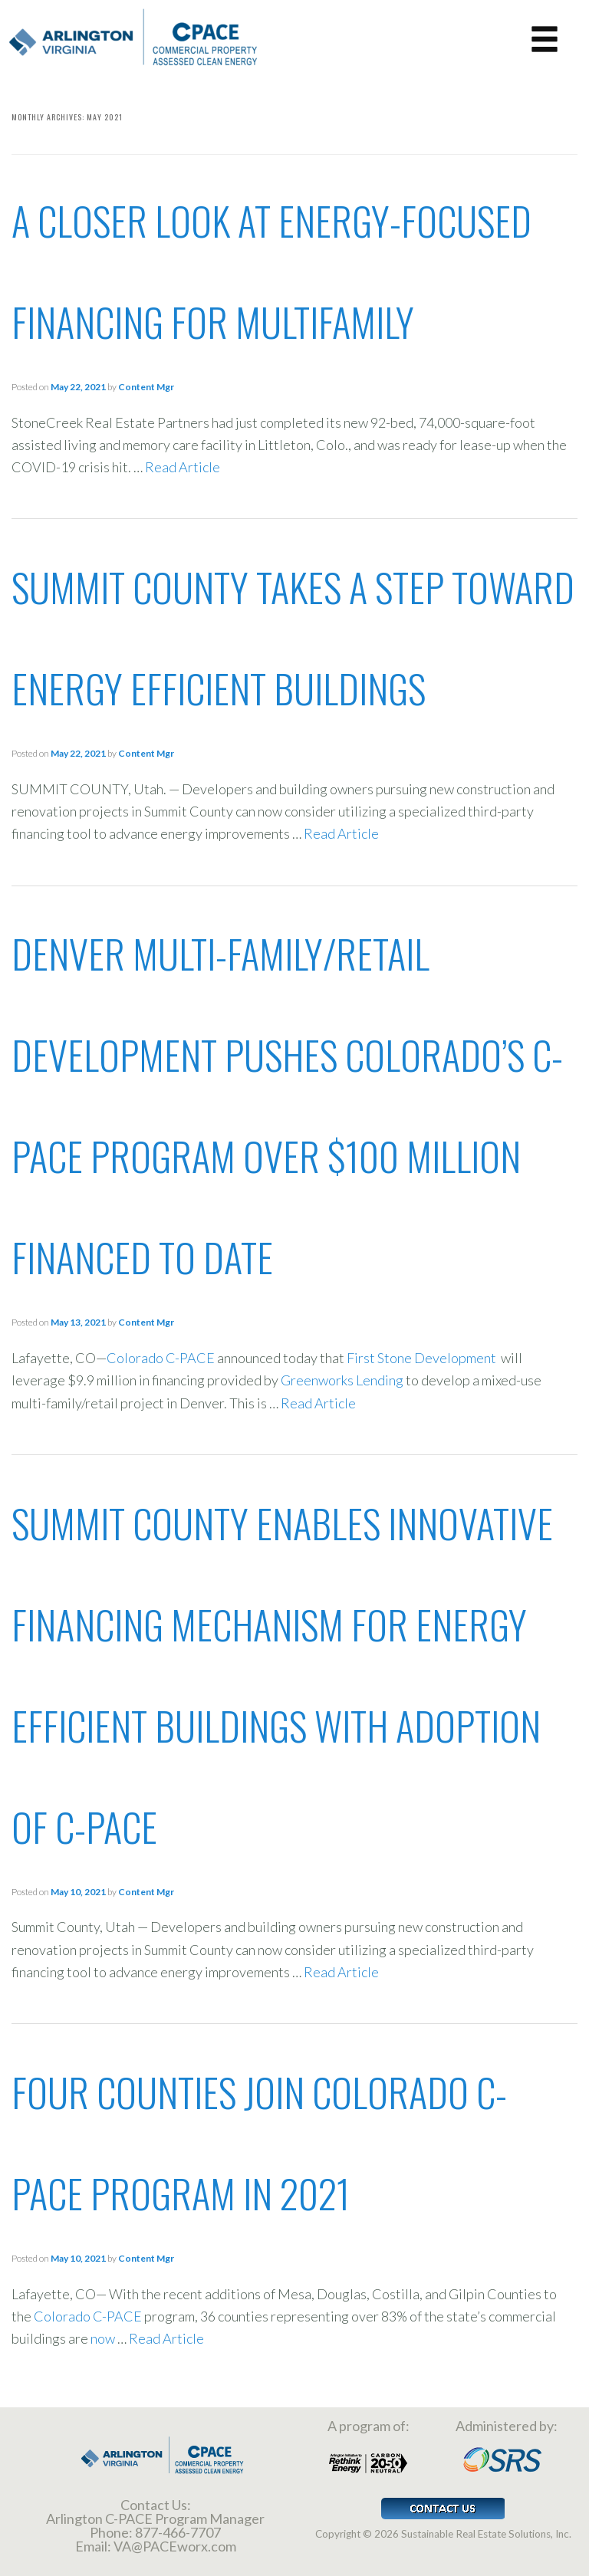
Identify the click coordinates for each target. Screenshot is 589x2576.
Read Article (182, 466)
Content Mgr (146, 387)
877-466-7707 (178, 2532)
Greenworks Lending (342, 1380)
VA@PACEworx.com (175, 2546)
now (103, 2338)
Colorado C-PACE (161, 1357)
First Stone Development (423, 1357)
